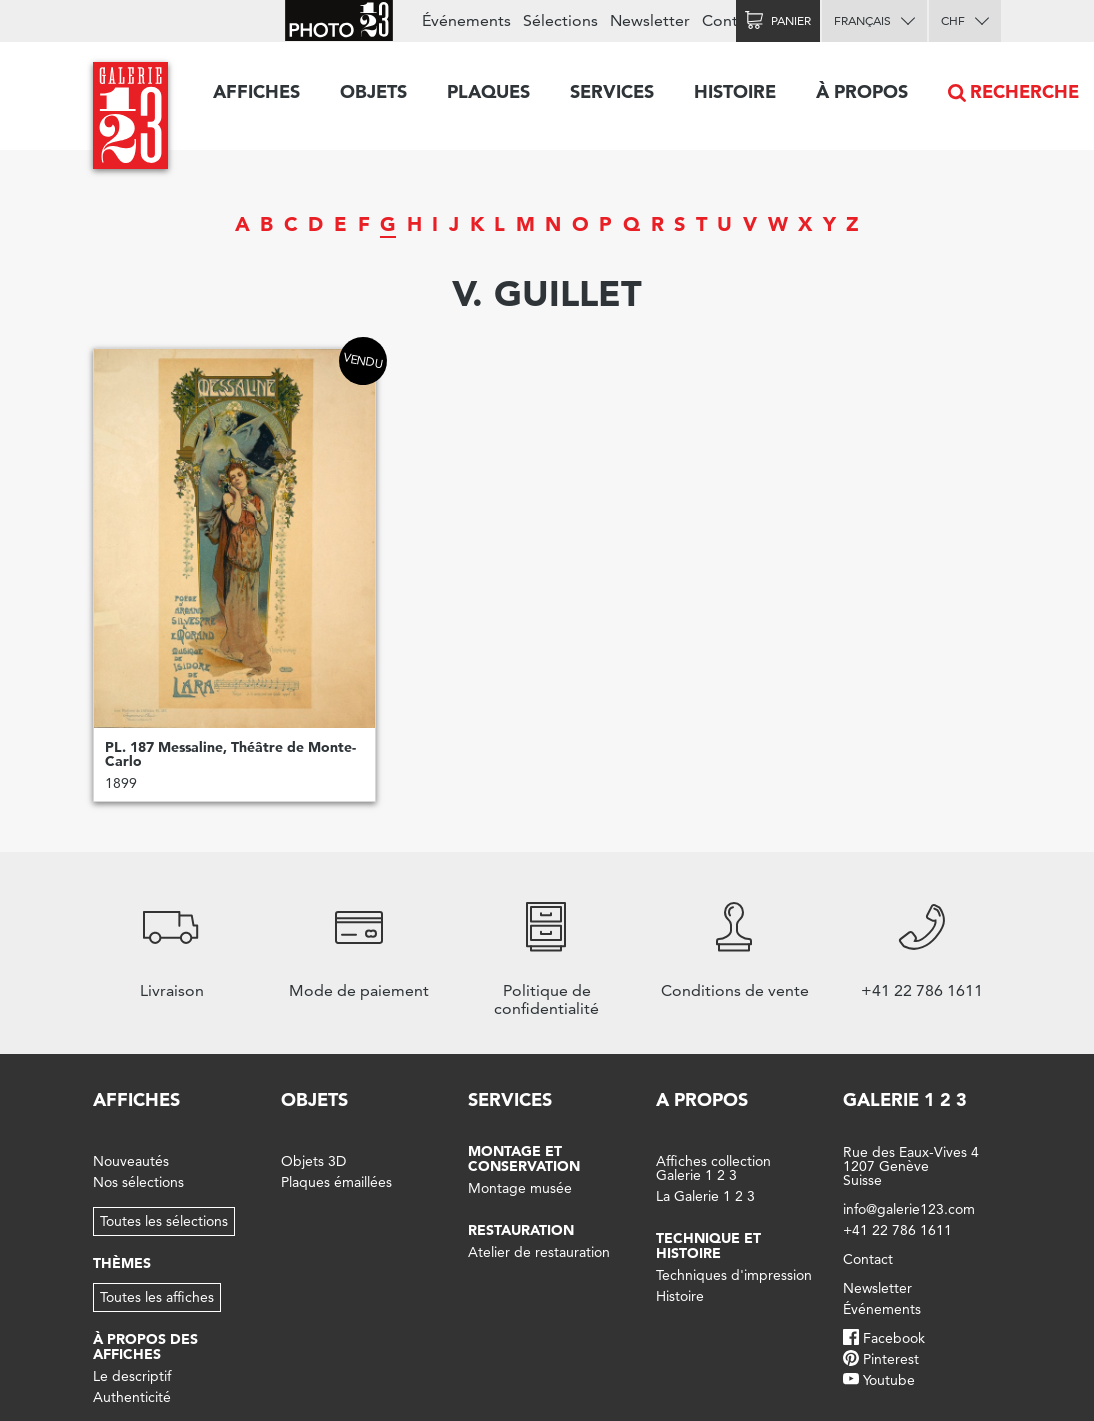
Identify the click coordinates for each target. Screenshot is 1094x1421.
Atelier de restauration (539, 1252)
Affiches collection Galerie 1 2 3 (713, 1168)
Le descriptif (132, 1376)
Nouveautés (131, 1161)
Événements (466, 20)
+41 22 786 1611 (897, 1230)
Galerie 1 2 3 (905, 1099)
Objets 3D (313, 1161)
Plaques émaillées (336, 1182)
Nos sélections (138, 1182)
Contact (731, 20)
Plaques (488, 91)
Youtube (889, 1380)
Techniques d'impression (734, 1275)
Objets (373, 91)
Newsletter (650, 20)
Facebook (894, 1338)
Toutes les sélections (164, 1221)
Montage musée (520, 1188)
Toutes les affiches (157, 1297)
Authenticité (132, 1397)
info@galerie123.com (909, 1209)
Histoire (735, 91)
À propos (862, 91)
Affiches (256, 91)
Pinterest (891, 1359)
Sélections (560, 20)
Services (612, 91)
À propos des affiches (145, 1346)
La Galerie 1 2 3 (705, 1196)
